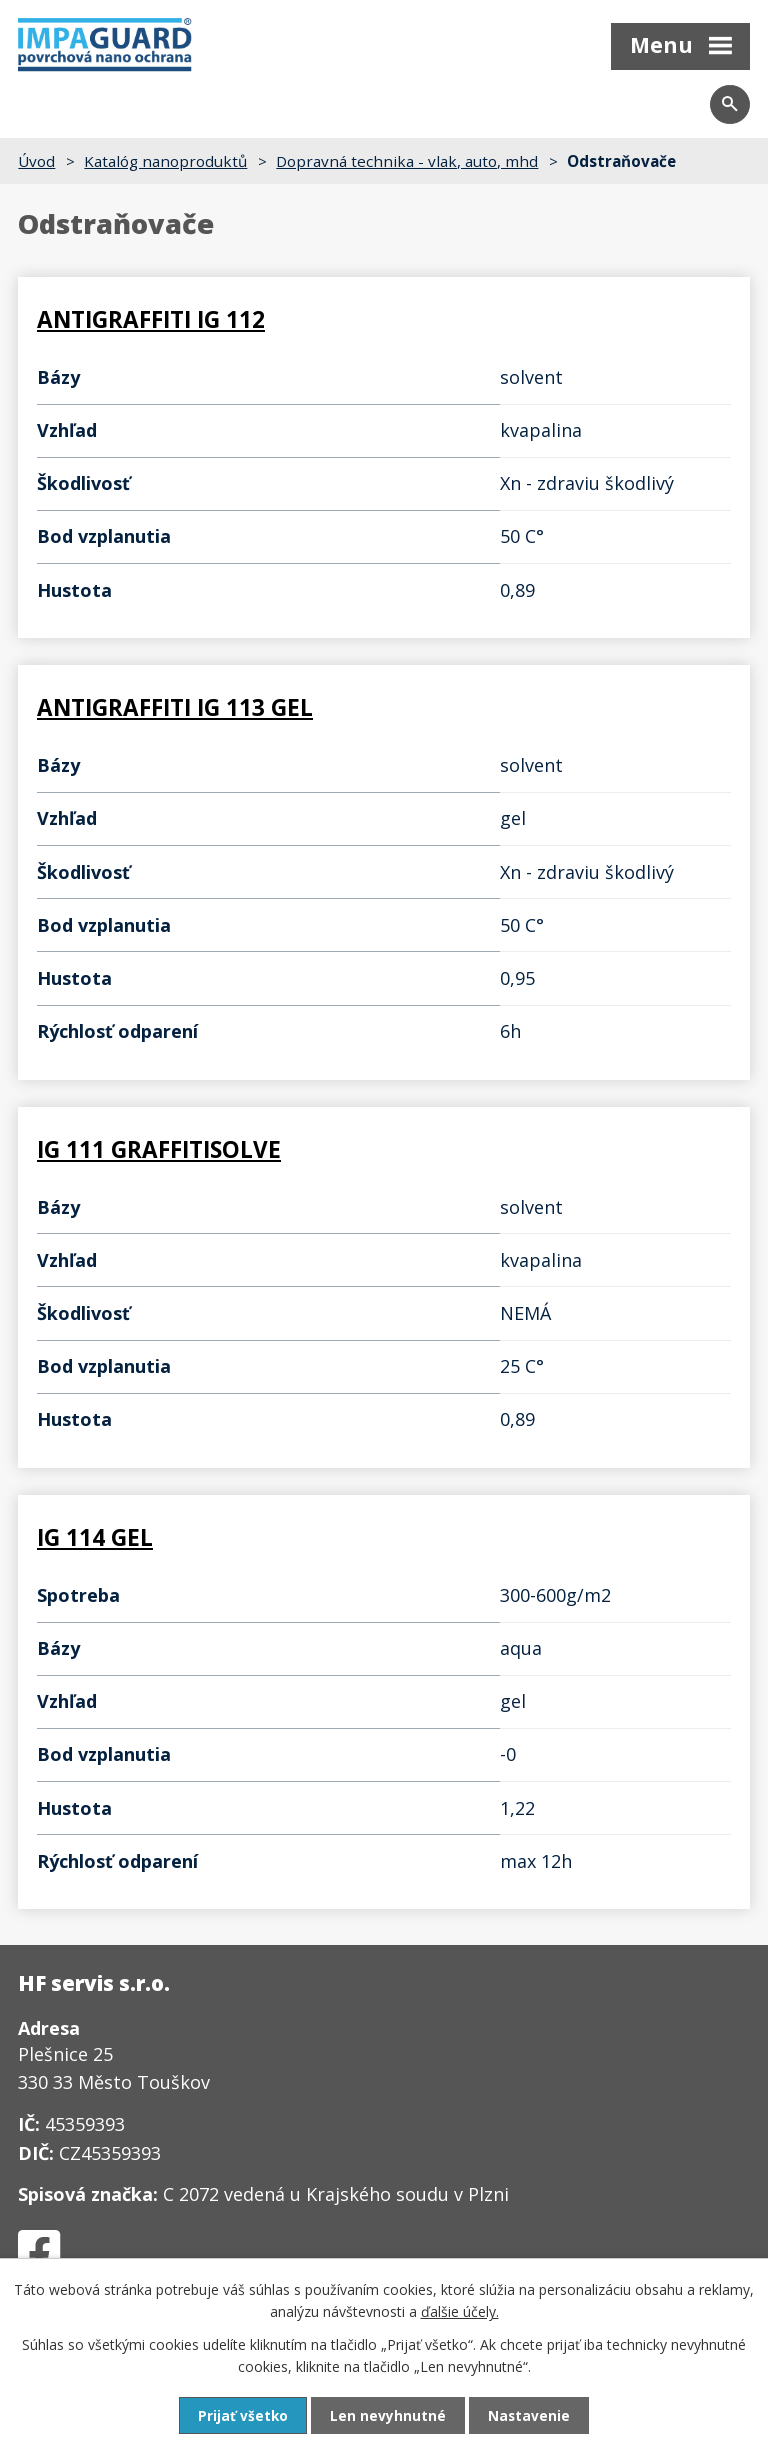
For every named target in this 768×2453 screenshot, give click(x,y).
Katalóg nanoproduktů (165, 161)
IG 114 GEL (95, 1534)
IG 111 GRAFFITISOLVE (159, 1147)
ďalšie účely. (460, 2310)
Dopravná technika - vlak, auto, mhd (407, 161)
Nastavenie (529, 2415)
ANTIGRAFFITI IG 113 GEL (175, 707)
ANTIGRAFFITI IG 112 (151, 320)
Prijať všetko (242, 2415)
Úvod (36, 161)
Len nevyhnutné (388, 2415)
